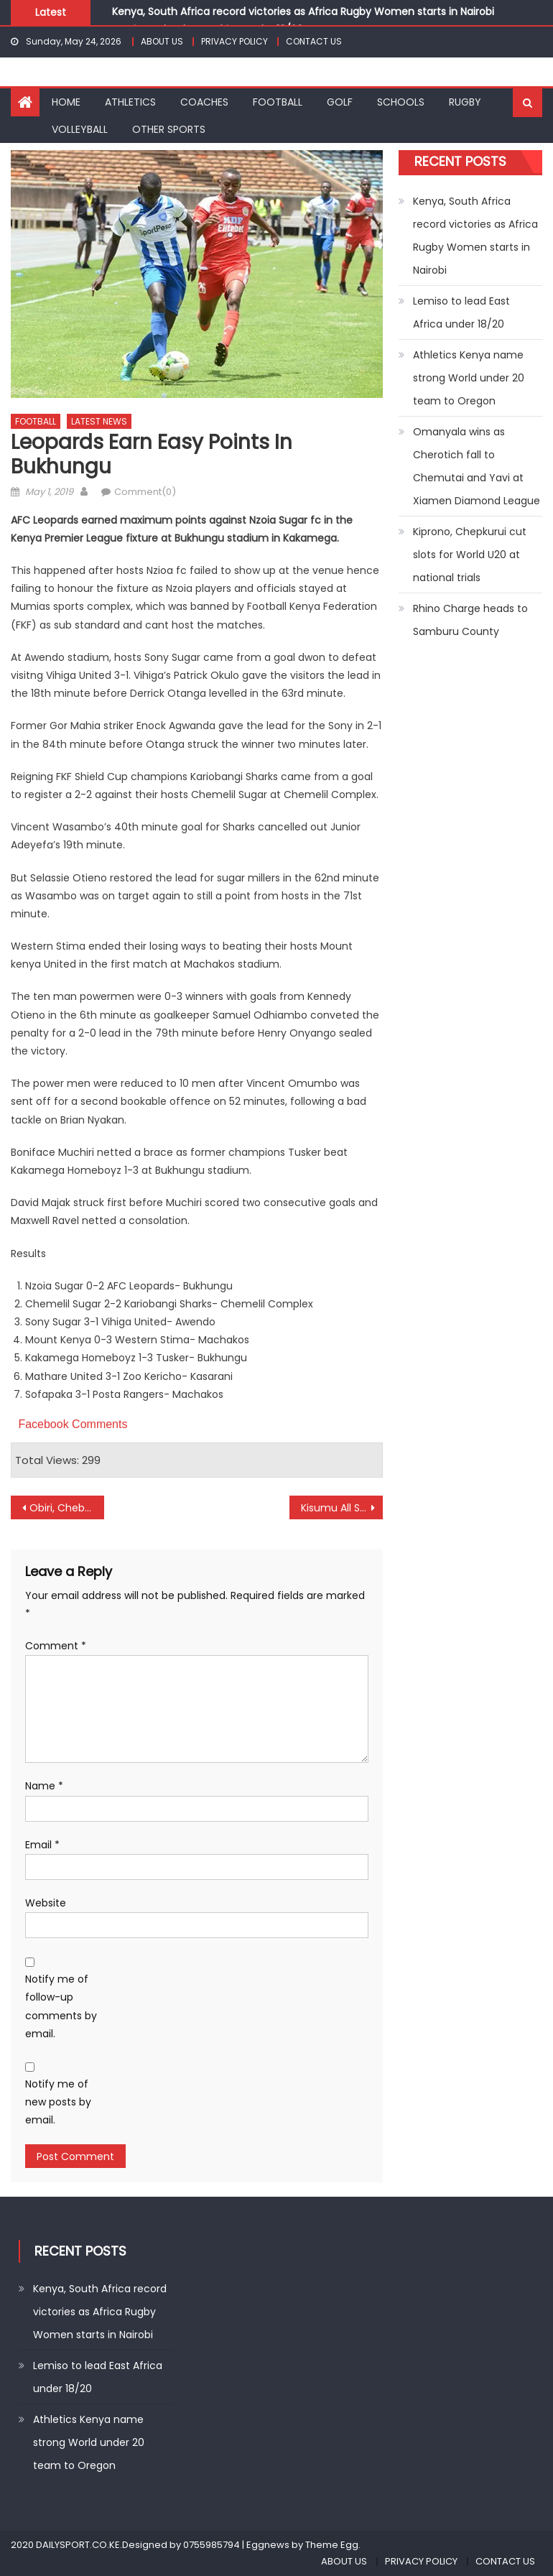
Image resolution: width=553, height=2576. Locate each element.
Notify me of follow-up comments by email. (61, 2006)
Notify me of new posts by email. (58, 2102)
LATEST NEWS (99, 421)
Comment (55, 1646)
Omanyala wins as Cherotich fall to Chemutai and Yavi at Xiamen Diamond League (476, 466)
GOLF (340, 102)
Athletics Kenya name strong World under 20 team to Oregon (468, 378)
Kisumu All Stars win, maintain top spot (341, 1508)
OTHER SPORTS (168, 129)
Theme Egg (331, 2545)
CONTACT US (314, 41)
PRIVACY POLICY (234, 41)
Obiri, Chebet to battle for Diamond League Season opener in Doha (66, 1508)
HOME (66, 102)
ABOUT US (162, 41)
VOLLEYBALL (80, 129)
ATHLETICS (130, 102)
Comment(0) (145, 492)
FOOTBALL (277, 102)
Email (42, 1845)
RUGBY (465, 102)
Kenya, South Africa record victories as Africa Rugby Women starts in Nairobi (303, 11)
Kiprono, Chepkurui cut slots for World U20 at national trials (469, 554)
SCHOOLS (400, 102)
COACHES (204, 102)
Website (45, 1903)
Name (44, 1786)
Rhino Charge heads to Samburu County (470, 620)
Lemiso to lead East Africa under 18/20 (461, 312)
